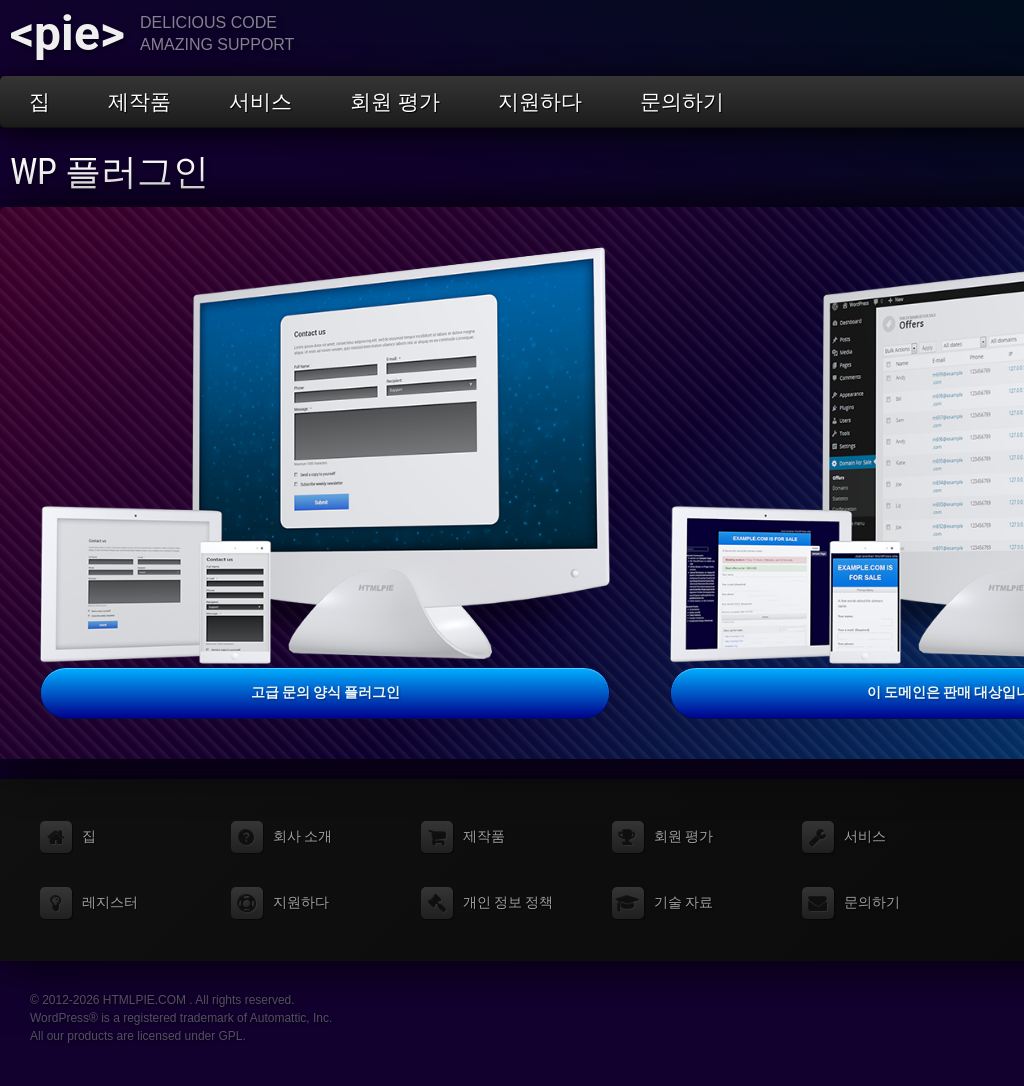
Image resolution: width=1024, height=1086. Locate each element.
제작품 (139, 101)
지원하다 (540, 101)
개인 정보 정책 (508, 902)
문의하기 (682, 101)
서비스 (260, 101)
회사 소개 (302, 836)
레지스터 (110, 902)
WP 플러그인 (109, 172)
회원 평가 (395, 101)
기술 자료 (683, 902)
